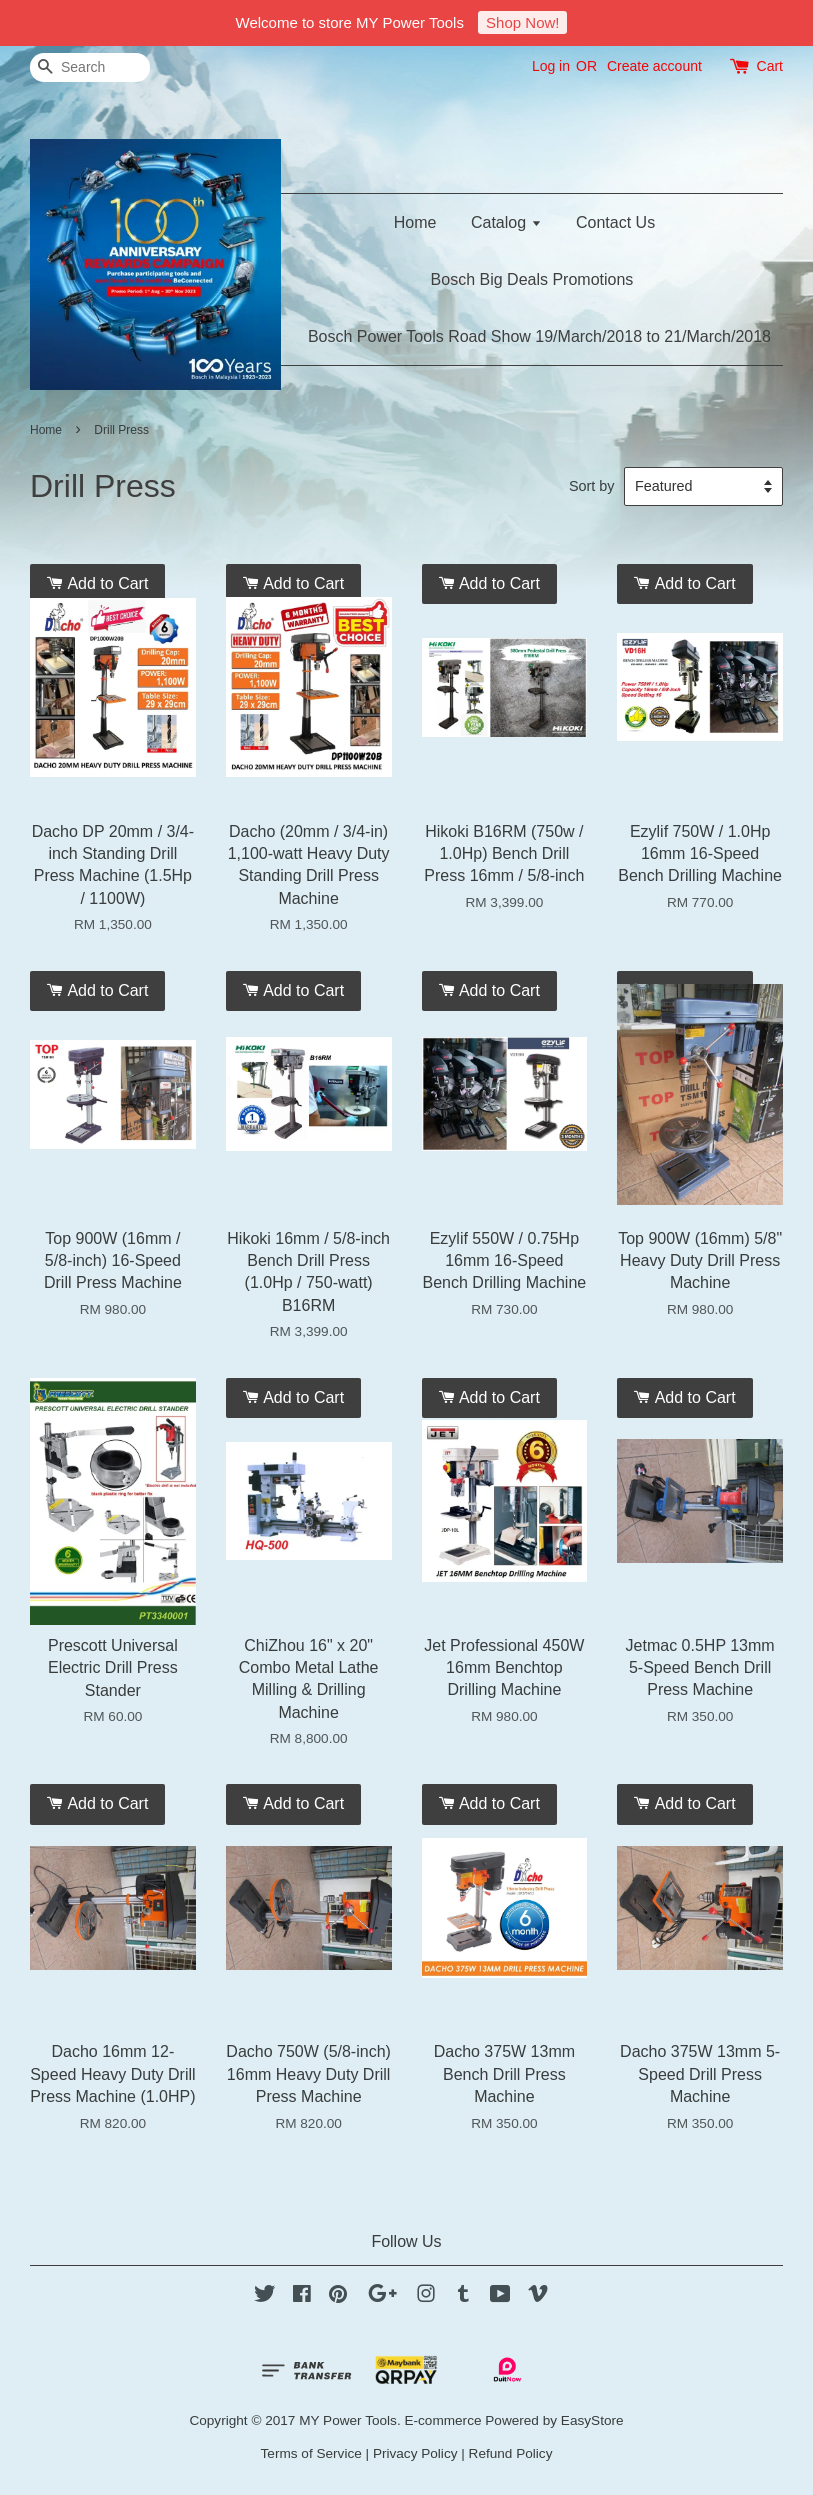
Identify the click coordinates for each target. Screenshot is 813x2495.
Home (415, 222)
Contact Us (615, 222)
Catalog (506, 222)
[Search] (90, 67)
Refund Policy (511, 2453)
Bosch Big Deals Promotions (532, 279)
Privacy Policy (415, 2453)
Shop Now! (522, 22)
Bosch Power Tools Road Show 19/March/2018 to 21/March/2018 (539, 336)
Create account (654, 66)
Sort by (592, 486)
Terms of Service (311, 2453)
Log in (551, 66)
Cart (770, 66)
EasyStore (592, 2420)
